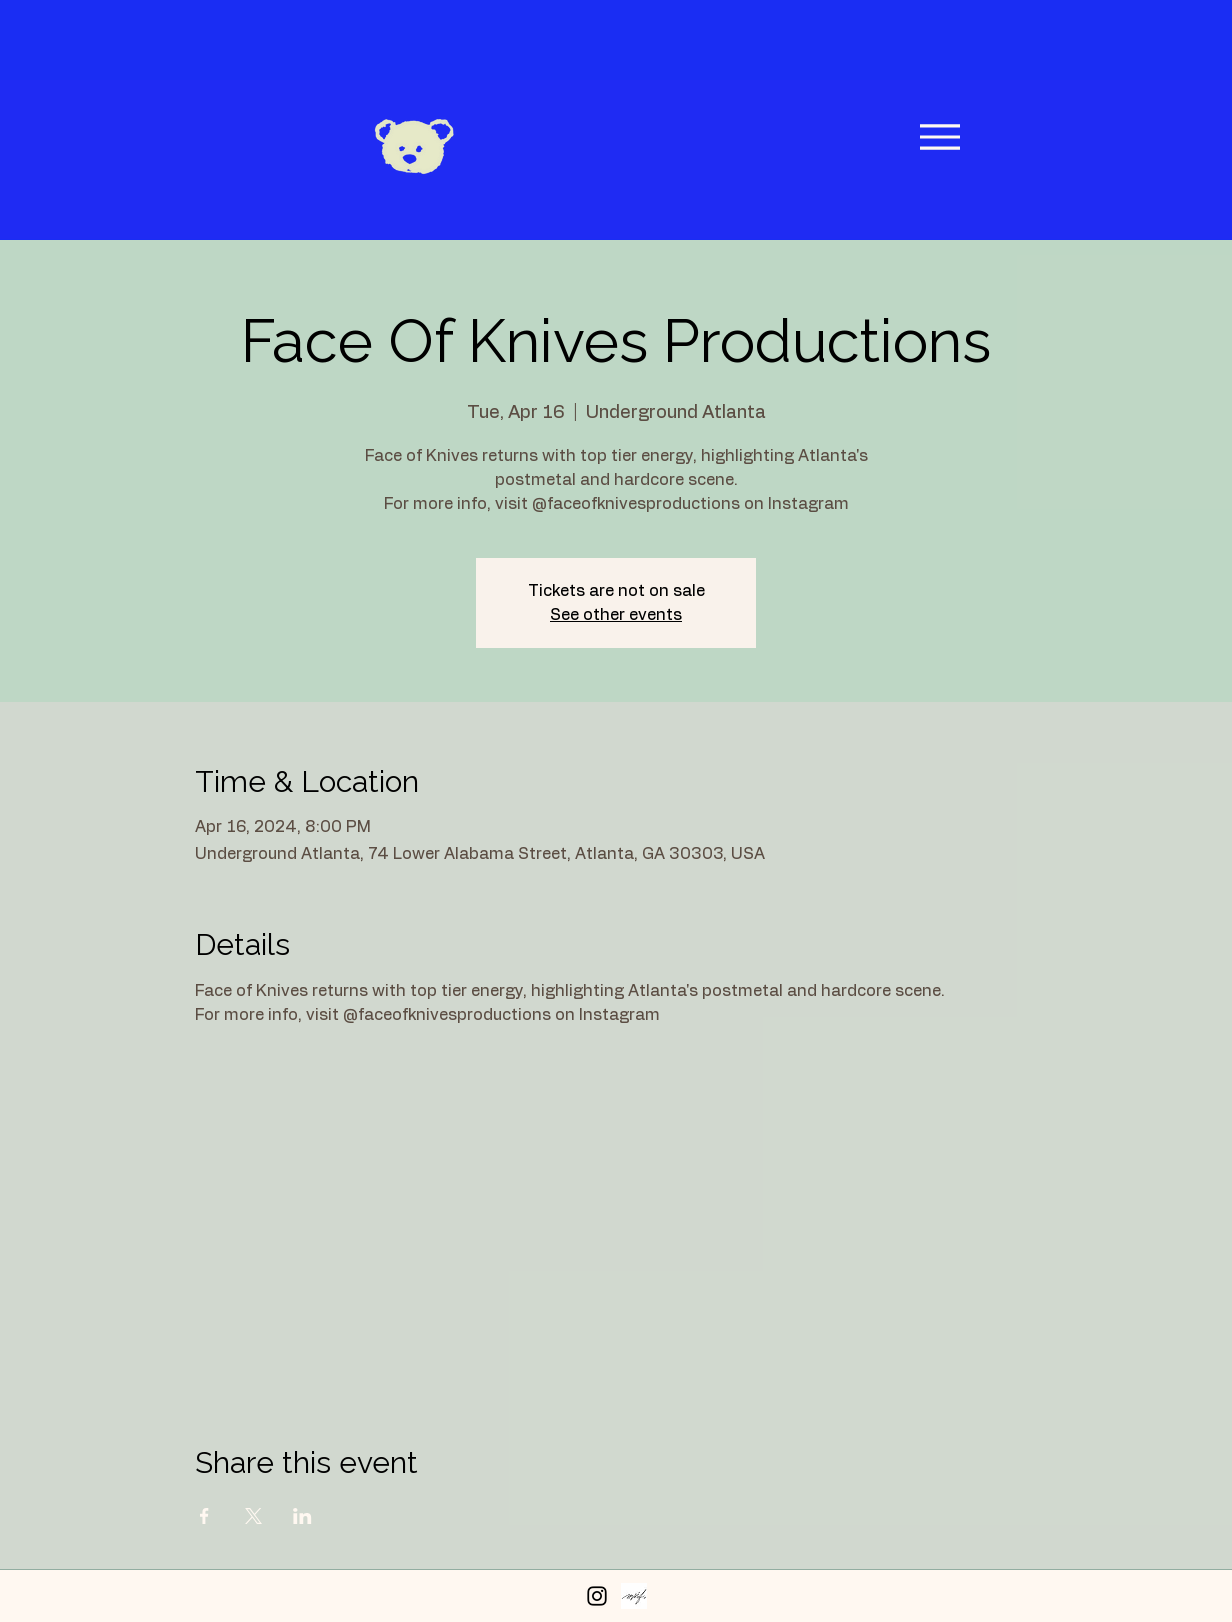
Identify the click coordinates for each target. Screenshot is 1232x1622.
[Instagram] (597, 1596)
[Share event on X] (253, 1516)
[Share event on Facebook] (204, 1516)
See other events (616, 615)
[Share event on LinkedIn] (302, 1516)
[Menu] (939, 136)
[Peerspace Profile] (634, 1596)
